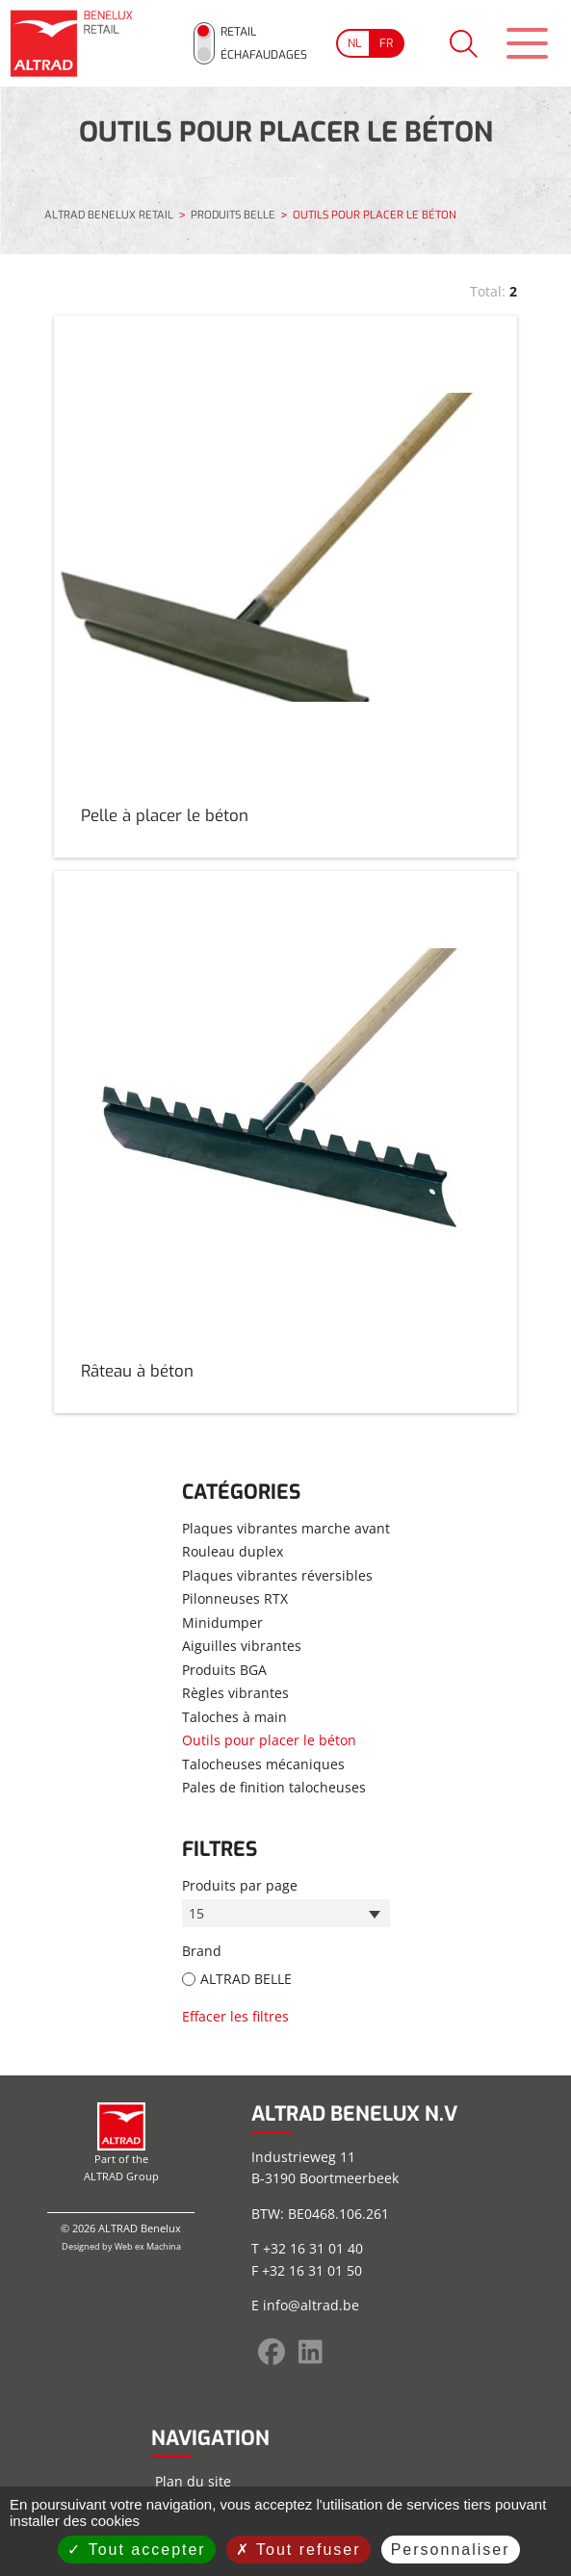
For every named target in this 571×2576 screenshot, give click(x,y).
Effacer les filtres (235, 2013)
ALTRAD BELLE (246, 1977)
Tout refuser (298, 2549)
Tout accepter (136, 2549)
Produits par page (240, 1882)
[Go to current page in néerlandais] (346, 41)
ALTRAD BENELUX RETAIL (108, 211)
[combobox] (286, 1910)
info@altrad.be (311, 2303)
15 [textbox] (197, 1911)
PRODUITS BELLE (233, 212)
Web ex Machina (148, 2244)
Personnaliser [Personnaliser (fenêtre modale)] (450, 2549)
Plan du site (193, 2478)
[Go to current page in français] (380, 41)
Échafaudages (257, 53)
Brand (201, 1949)
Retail (231, 30)
